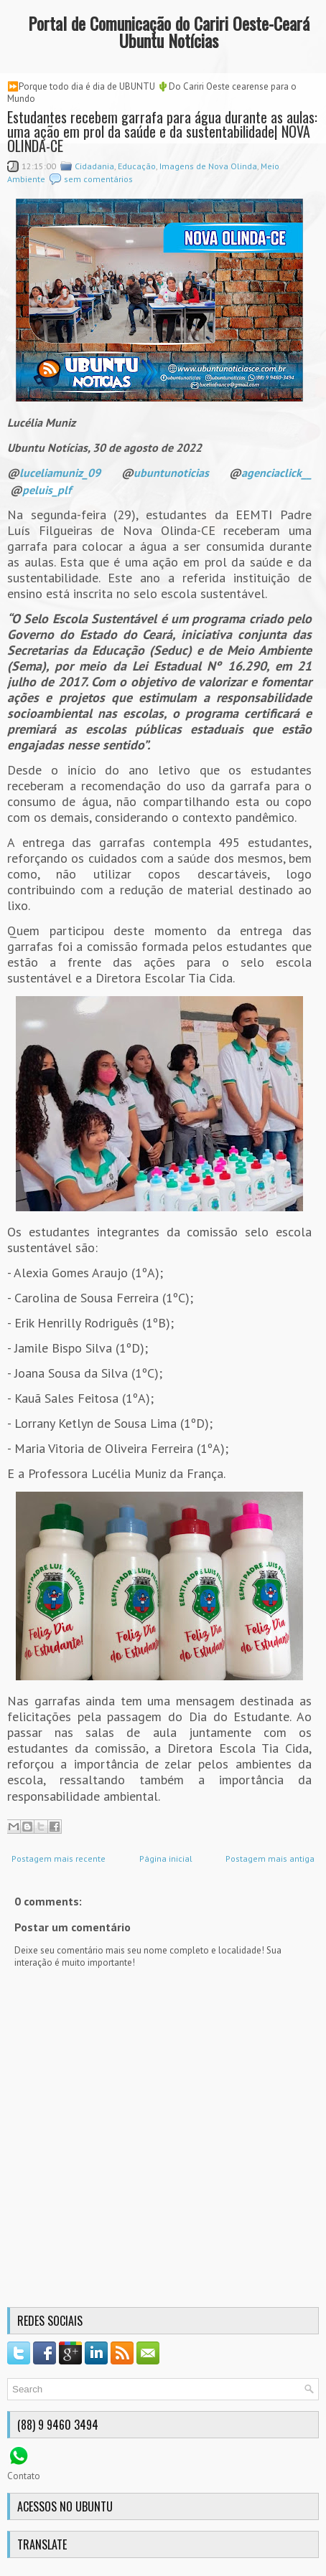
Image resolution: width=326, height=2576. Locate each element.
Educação (137, 166)
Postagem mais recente (58, 1858)
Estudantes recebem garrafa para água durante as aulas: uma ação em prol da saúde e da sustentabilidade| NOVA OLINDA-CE (162, 131)
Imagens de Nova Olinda (208, 166)
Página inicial (165, 1858)
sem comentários (98, 179)
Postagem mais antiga (270, 1858)
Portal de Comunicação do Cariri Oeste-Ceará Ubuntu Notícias (168, 31)
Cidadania (94, 166)
